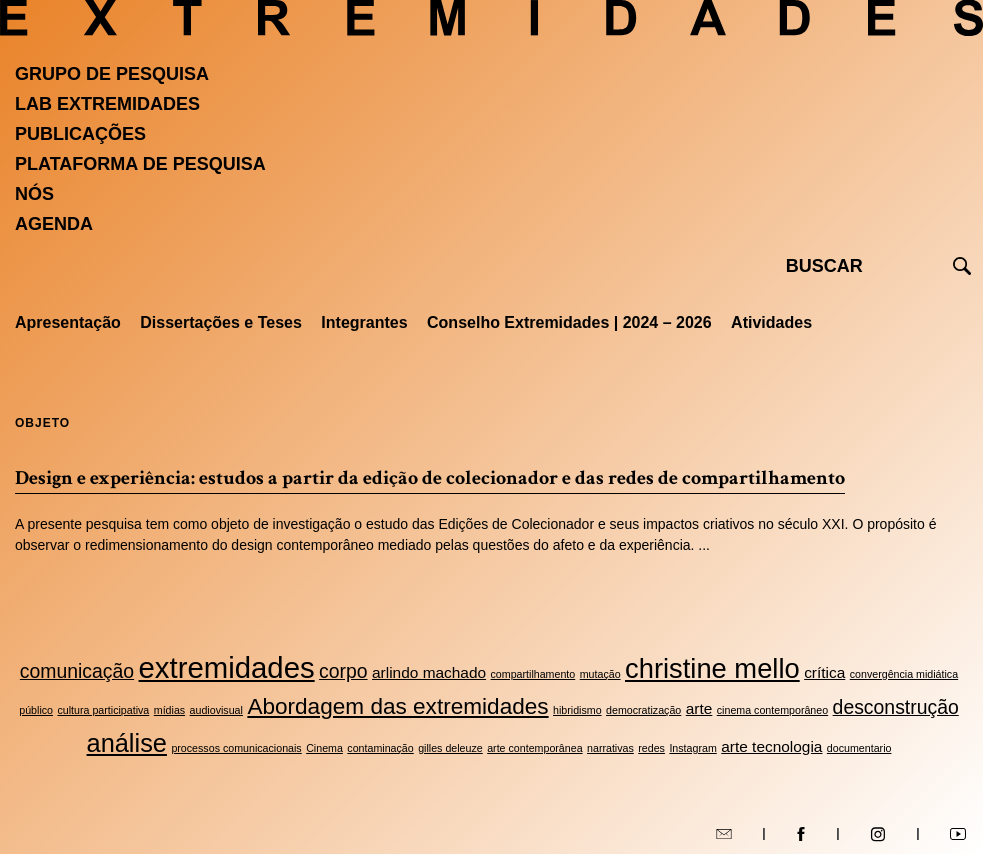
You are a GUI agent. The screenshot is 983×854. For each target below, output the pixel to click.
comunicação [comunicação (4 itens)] (77, 671)
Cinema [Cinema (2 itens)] (324, 748)
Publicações (80, 134)
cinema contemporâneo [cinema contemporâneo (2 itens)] (772, 710)
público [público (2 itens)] (36, 710)
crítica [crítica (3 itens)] (824, 672)
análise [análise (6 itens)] (127, 743)
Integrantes (364, 322)
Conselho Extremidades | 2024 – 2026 (569, 322)
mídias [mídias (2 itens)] (169, 710)
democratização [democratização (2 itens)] (643, 710)
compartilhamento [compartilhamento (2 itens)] (533, 674)
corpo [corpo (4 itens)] (343, 671)
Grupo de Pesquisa (112, 74)
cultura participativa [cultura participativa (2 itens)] (103, 710)
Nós (34, 194)
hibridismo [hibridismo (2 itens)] (577, 710)
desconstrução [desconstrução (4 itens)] (896, 707)
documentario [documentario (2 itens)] (859, 748)
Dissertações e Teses (221, 322)
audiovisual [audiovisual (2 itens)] (216, 710)
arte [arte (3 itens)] (699, 708)
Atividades (771, 322)
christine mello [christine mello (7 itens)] (712, 668)
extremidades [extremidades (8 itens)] (227, 667)
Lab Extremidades (107, 104)
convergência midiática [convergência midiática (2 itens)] (904, 674)
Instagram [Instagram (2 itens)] (692, 748)
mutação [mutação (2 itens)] (600, 674)
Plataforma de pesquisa (140, 164)
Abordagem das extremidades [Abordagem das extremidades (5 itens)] (397, 706)
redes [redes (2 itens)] (651, 748)
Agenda (54, 224)
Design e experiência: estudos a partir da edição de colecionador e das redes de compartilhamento (430, 478)
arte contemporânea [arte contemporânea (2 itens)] (534, 748)
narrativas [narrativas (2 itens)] (610, 748)
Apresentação (68, 322)
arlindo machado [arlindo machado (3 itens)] (429, 672)
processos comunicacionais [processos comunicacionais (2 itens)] (236, 748)
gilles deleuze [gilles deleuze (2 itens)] (450, 748)
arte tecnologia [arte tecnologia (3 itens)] (771, 746)
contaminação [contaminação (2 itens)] (380, 748)
